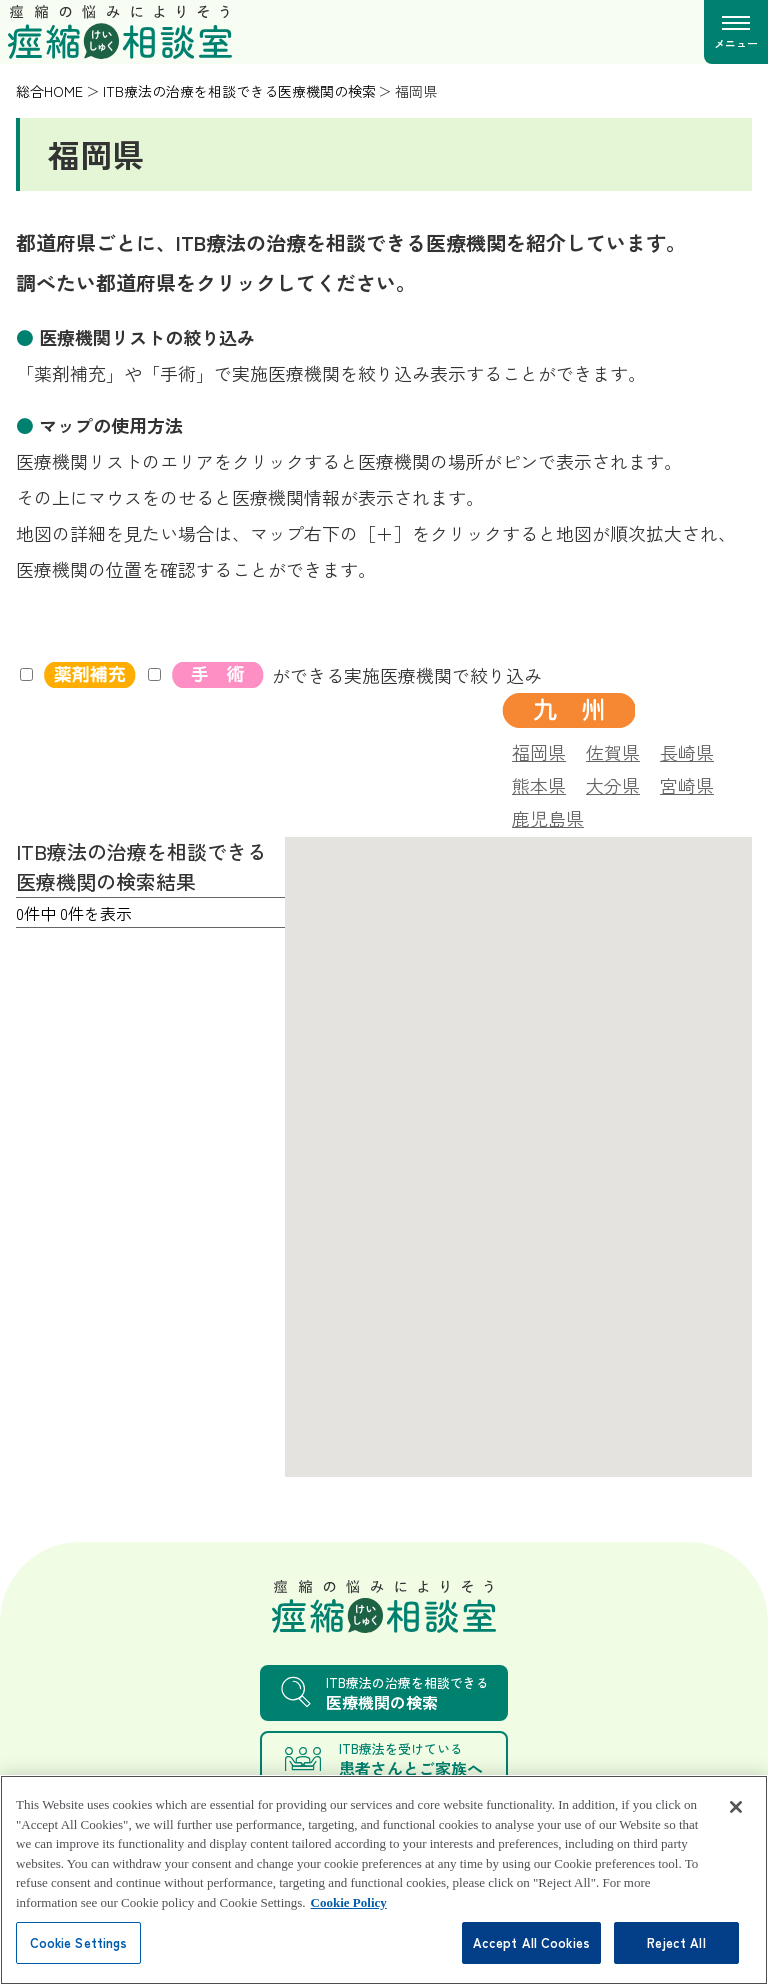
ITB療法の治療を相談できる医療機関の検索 (239, 91)
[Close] (736, 1835)
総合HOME (49, 91)
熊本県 (539, 783)
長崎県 (687, 750)
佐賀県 (613, 750)
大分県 (613, 783)
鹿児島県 (548, 816)
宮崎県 (687, 783)
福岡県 (539, 750)
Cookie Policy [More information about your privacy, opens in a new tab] (349, 1930)
